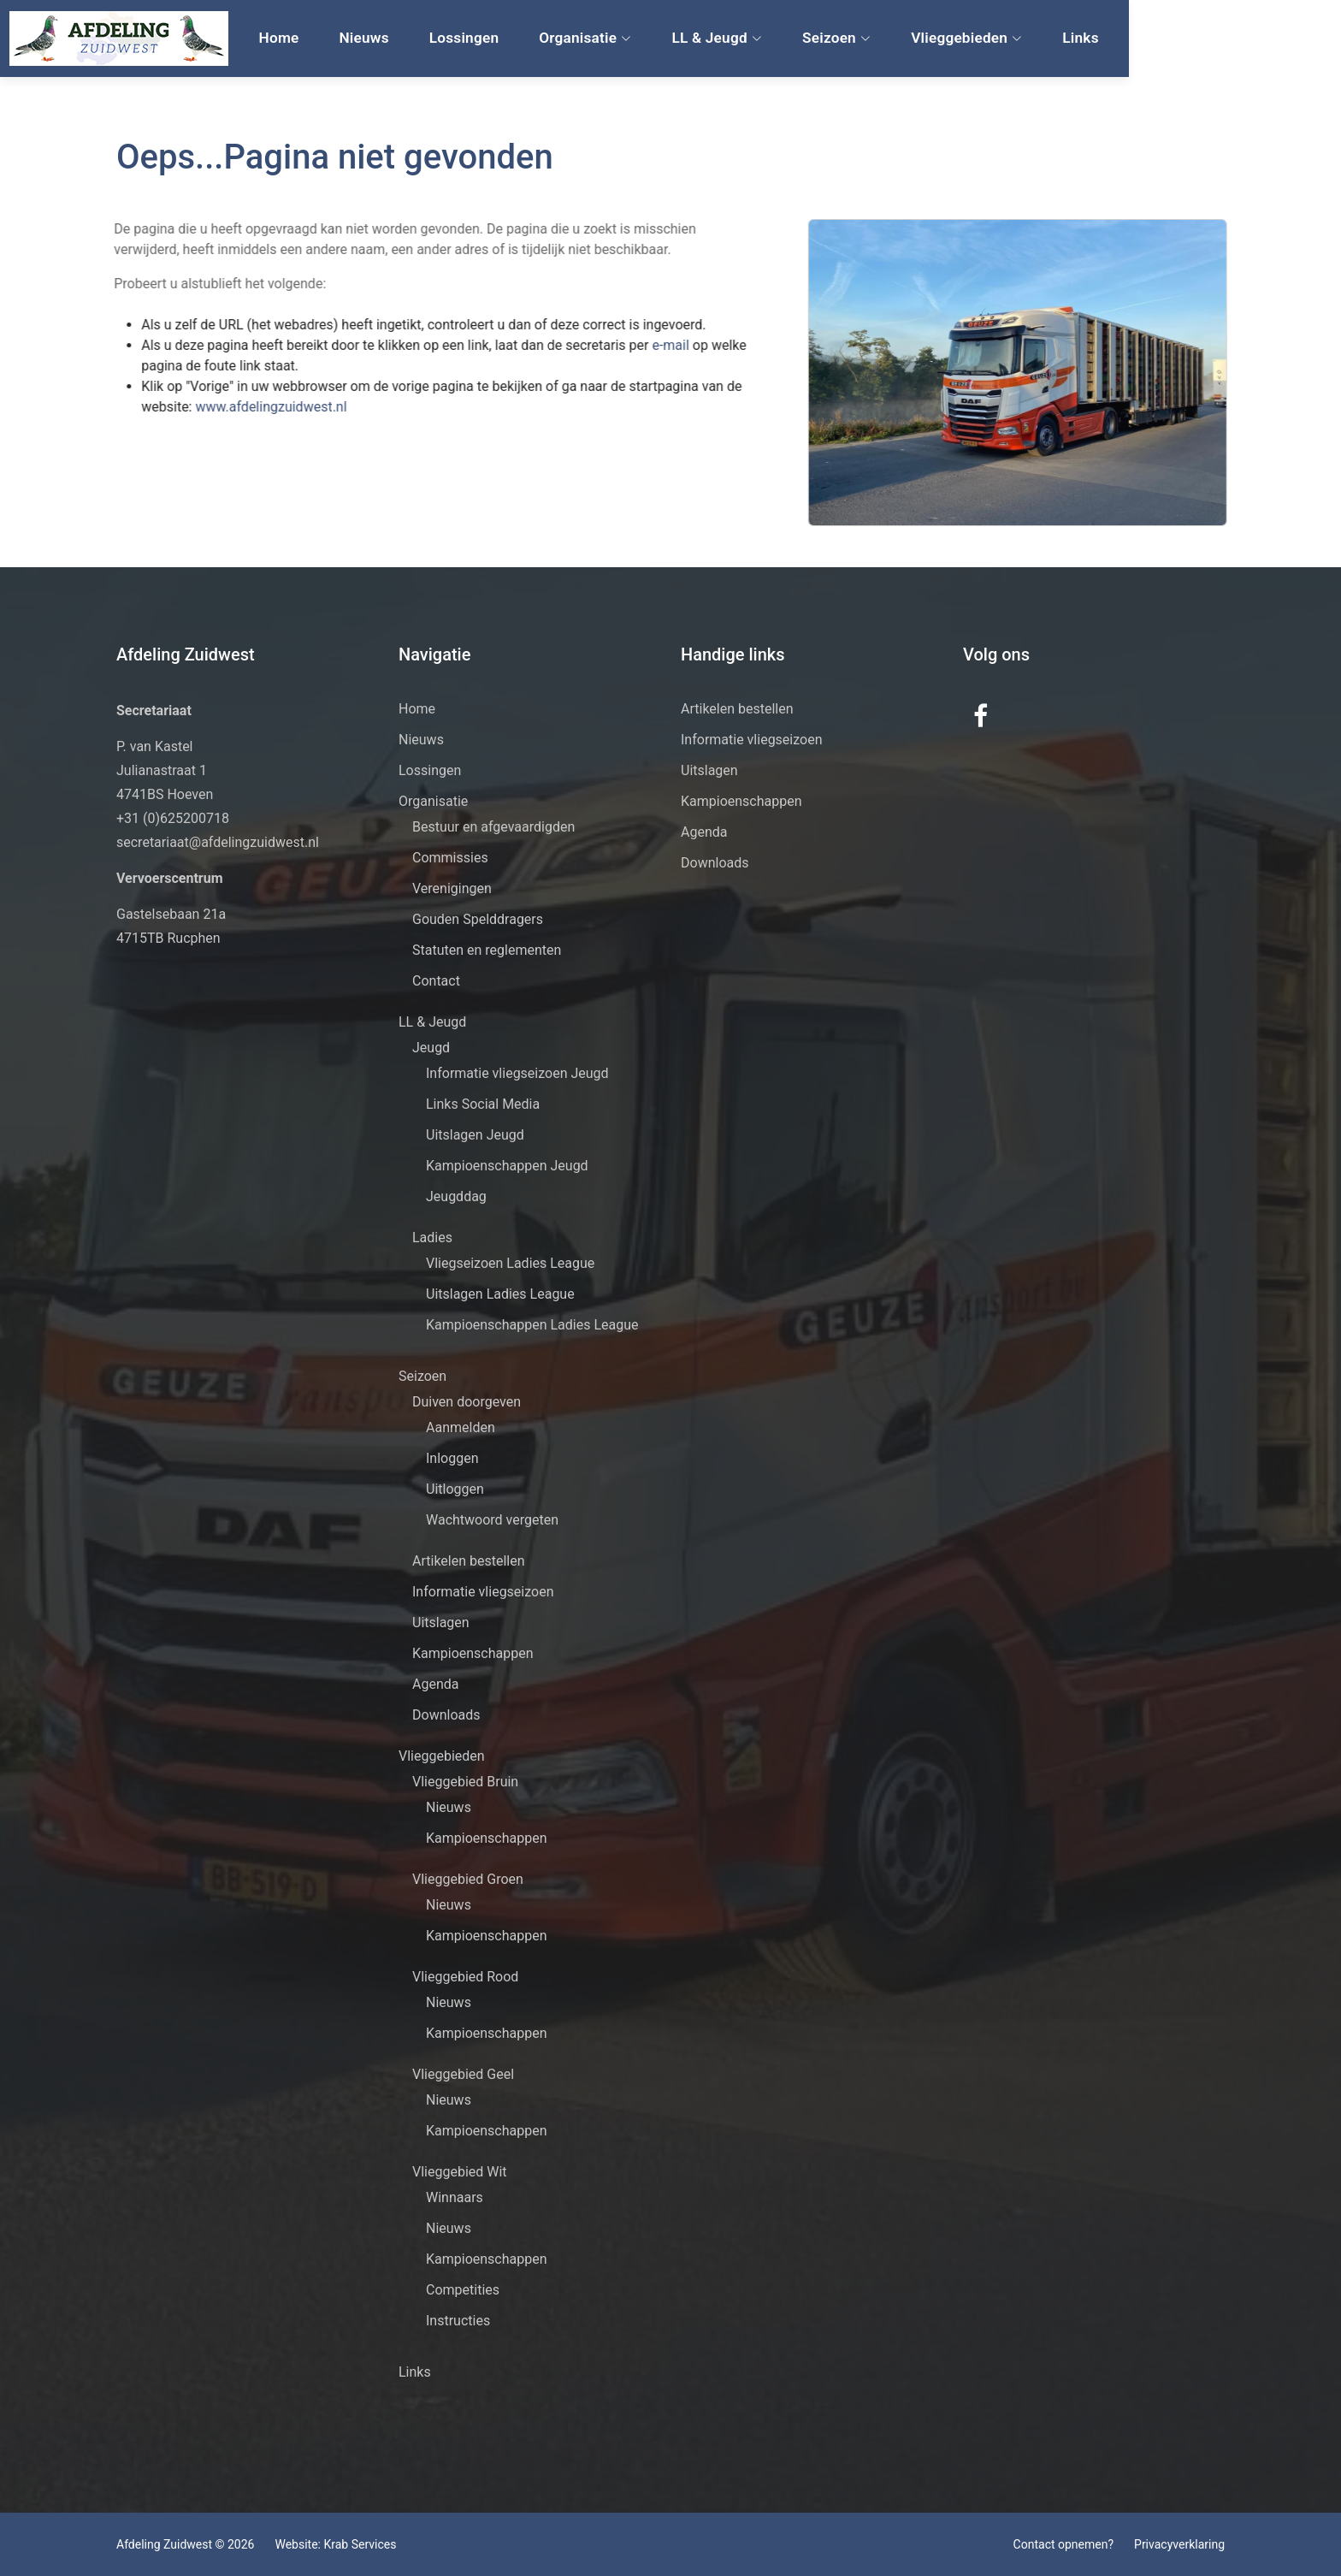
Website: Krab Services (335, 2544)
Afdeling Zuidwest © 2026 (185, 2544)
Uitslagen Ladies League (500, 1294)
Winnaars (454, 2197)
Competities (462, 2290)
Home (416, 39)
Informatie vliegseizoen (483, 1592)
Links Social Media (483, 1104)
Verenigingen (452, 888)
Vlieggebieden (1079, 39)
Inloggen (452, 1458)
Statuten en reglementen (486, 950)
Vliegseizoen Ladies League (510, 1263)
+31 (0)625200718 (172, 818)
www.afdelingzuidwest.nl (216, 407)
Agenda (435, 1684)
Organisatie (708, 39)
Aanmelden (460, 1427)
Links (1189, 39)
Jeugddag (456, 1196)
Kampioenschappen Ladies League (532, 1325)
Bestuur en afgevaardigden (493, 827)
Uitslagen (441, 1622)
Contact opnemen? (1063, 2544)
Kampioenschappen (473, 1653)
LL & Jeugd (837, 39)
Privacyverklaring (1179, 2544)
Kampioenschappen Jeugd (507, 1166)
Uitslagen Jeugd (475, 1135)
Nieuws (496, 39)
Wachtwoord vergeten (492, 1520)
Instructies (458, 2320)
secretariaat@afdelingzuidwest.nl (217, 842)
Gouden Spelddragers (477, 919)
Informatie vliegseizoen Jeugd (517, 1073)
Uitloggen (455, 1489)
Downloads (446, 1715)
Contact (436, 981)
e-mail (617, 345)
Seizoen (953, 39)
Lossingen (591, 39)
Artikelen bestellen (468, 1561)
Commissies (450, 858)
